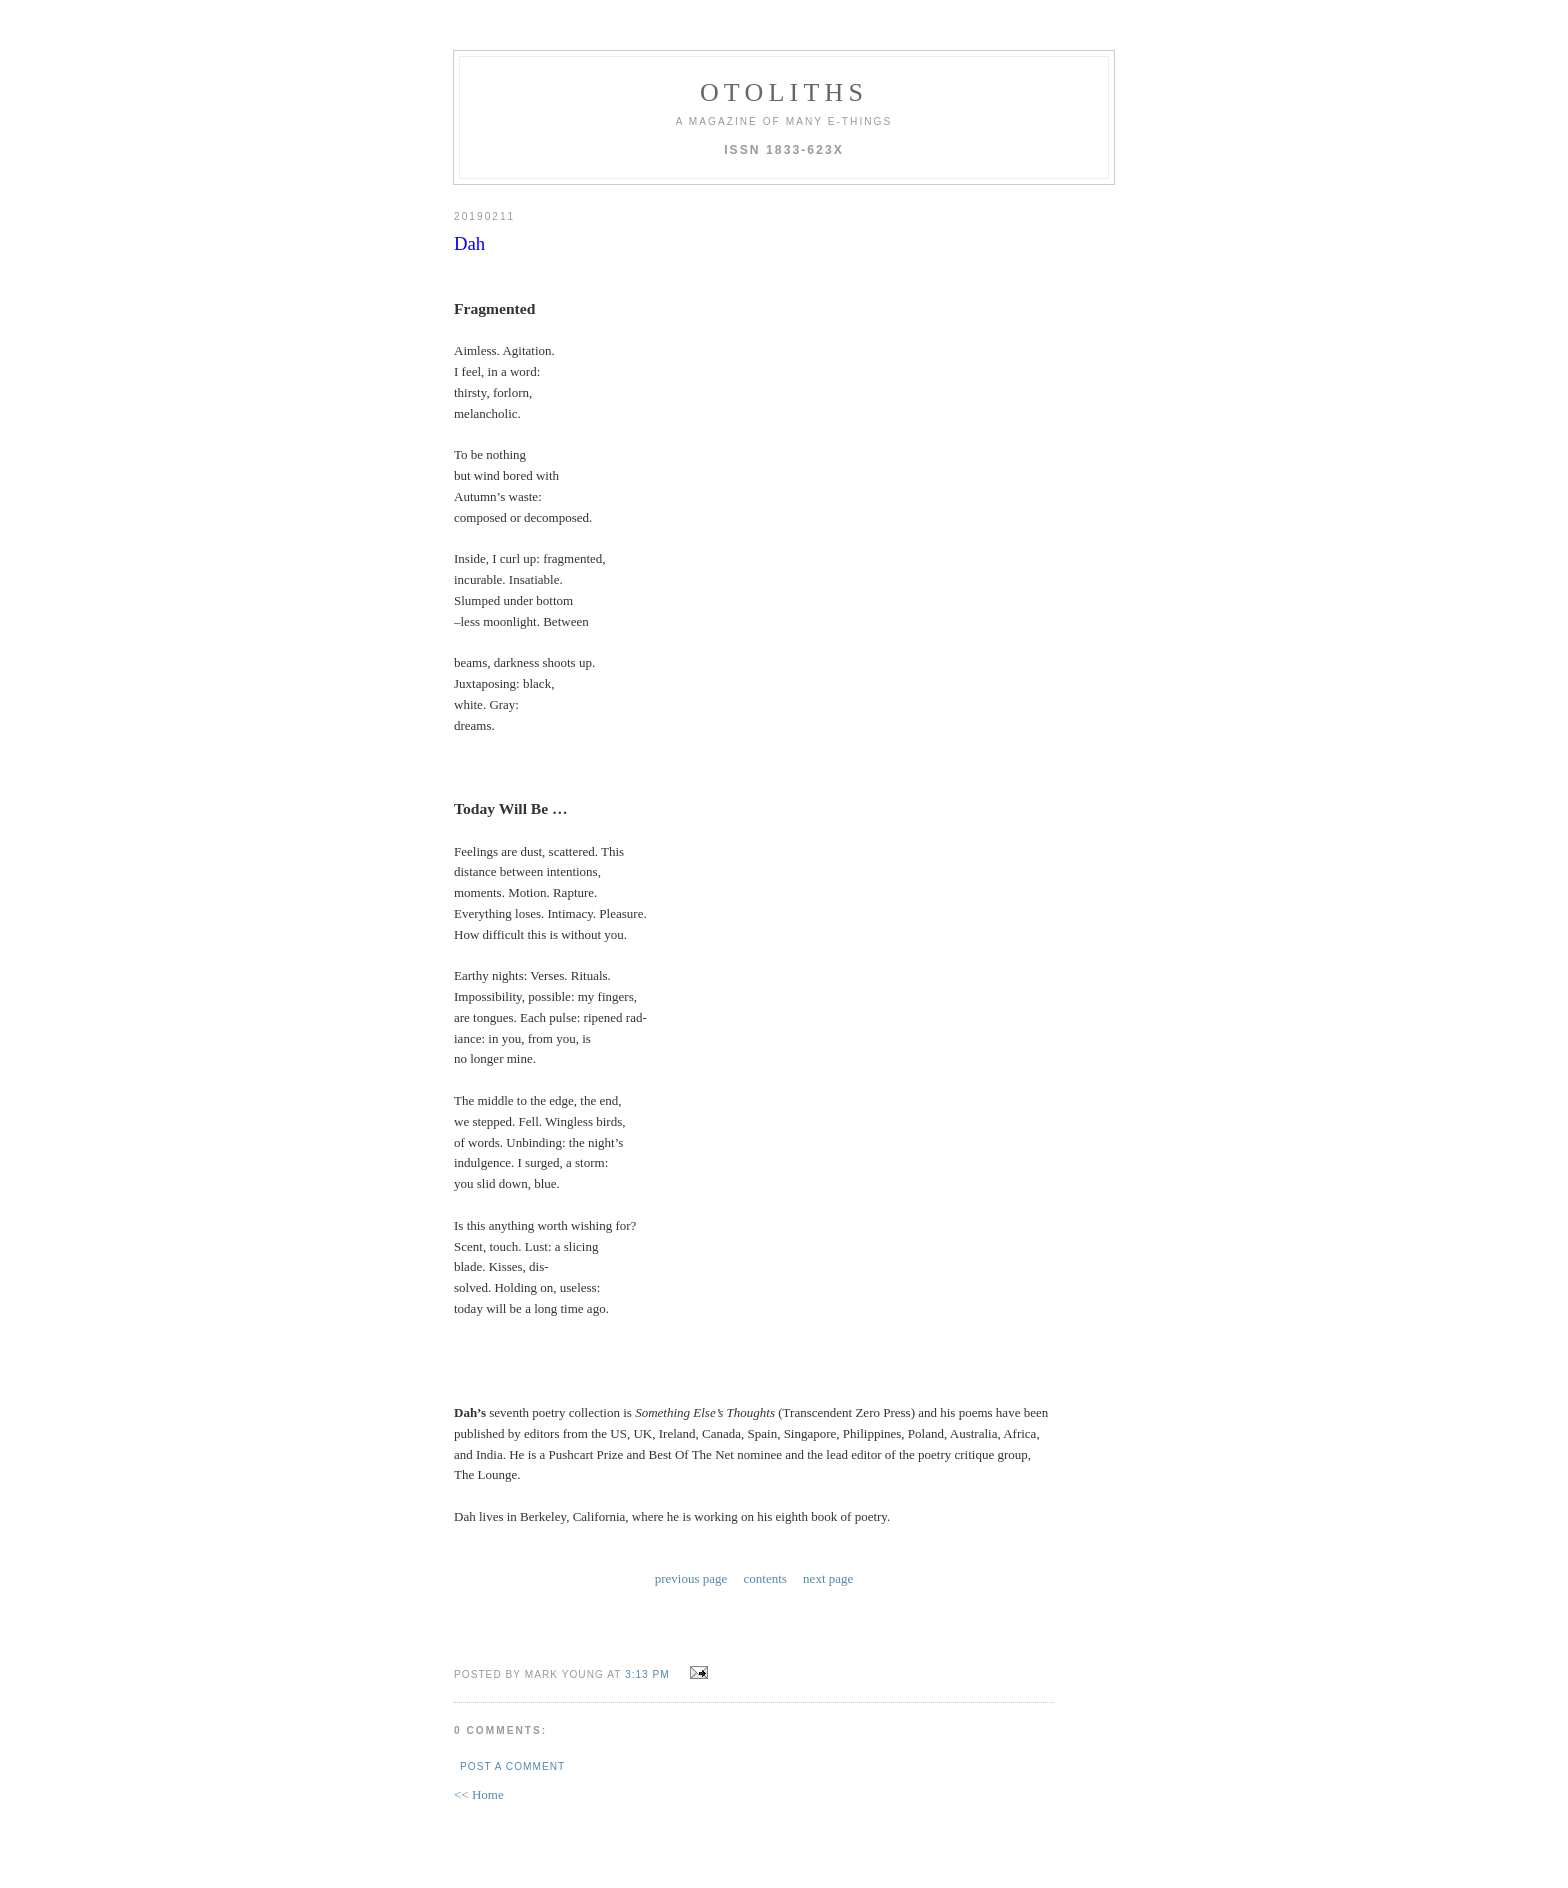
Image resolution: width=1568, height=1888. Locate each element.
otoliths (784, 92)
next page (828, 1578)
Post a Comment (512, 1766)
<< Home (479, 1794)
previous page (691, 1578)
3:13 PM (647, 1674)
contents (765, 1578)
